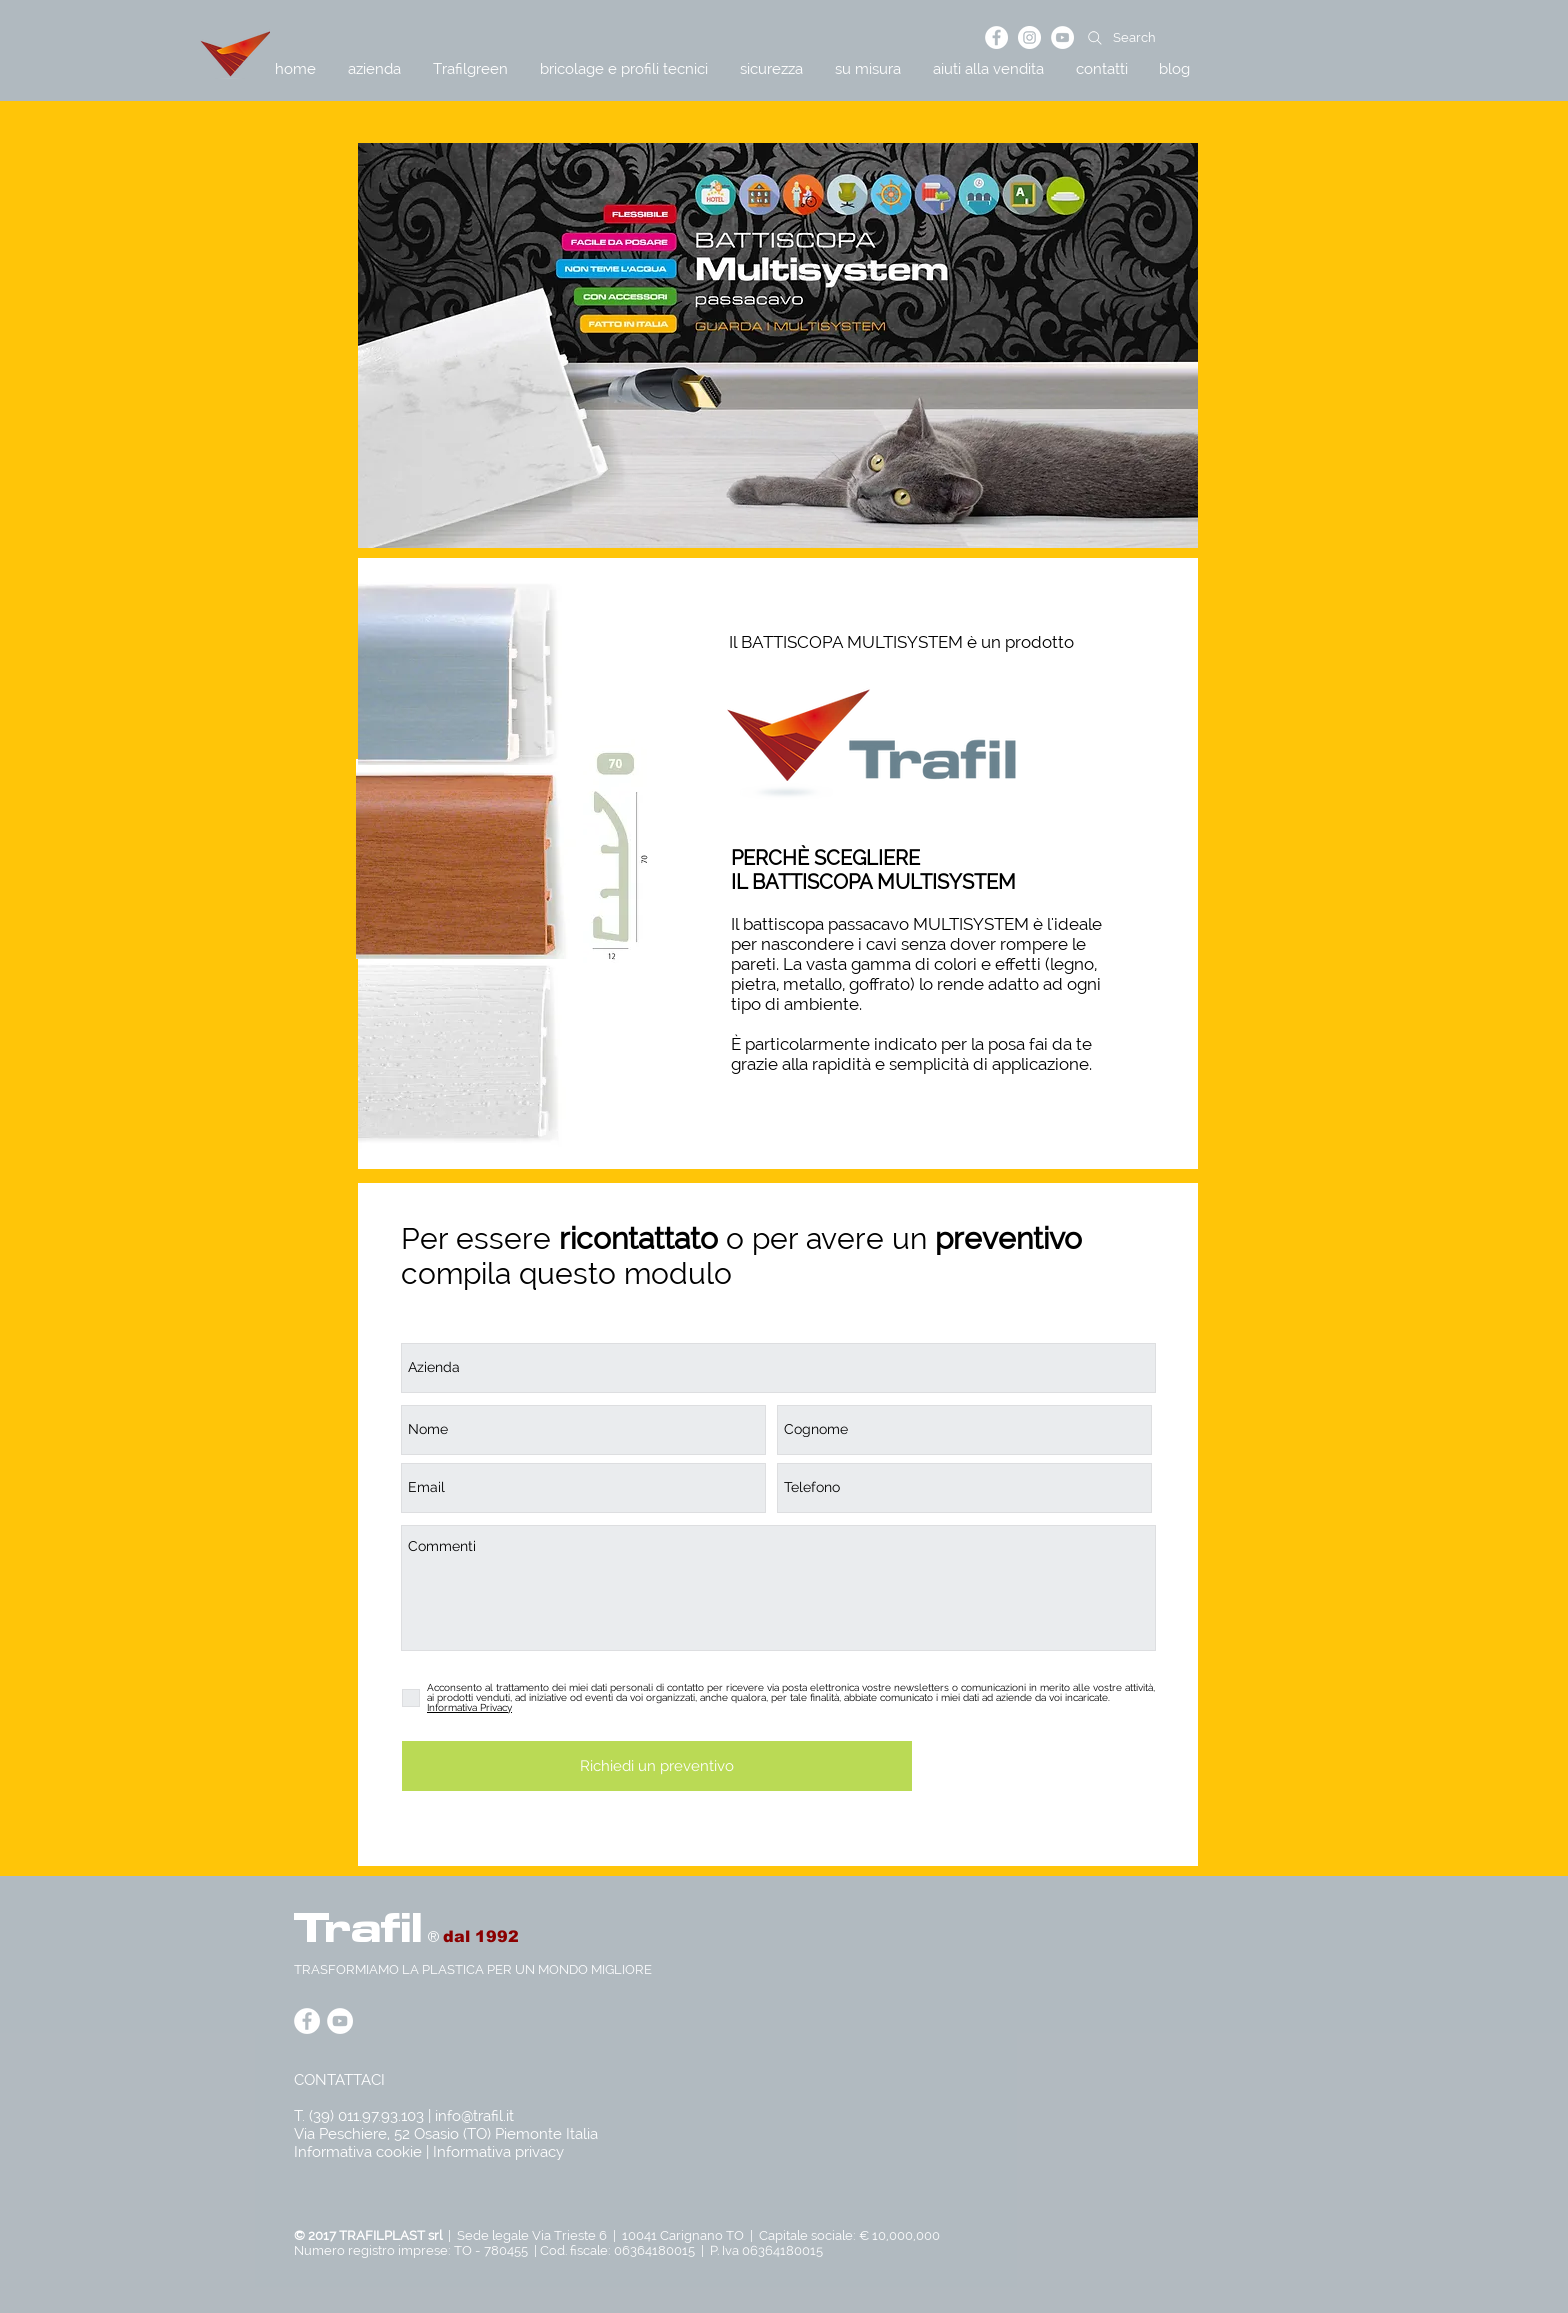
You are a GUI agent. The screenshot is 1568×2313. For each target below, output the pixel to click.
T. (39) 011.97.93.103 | (364, 2116)
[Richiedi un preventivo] (657, 1766)
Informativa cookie (358, 2152)
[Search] (1179, 37)
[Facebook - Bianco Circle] (996, 37)
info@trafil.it (474, 2116)
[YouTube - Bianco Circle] (1062, 37)
